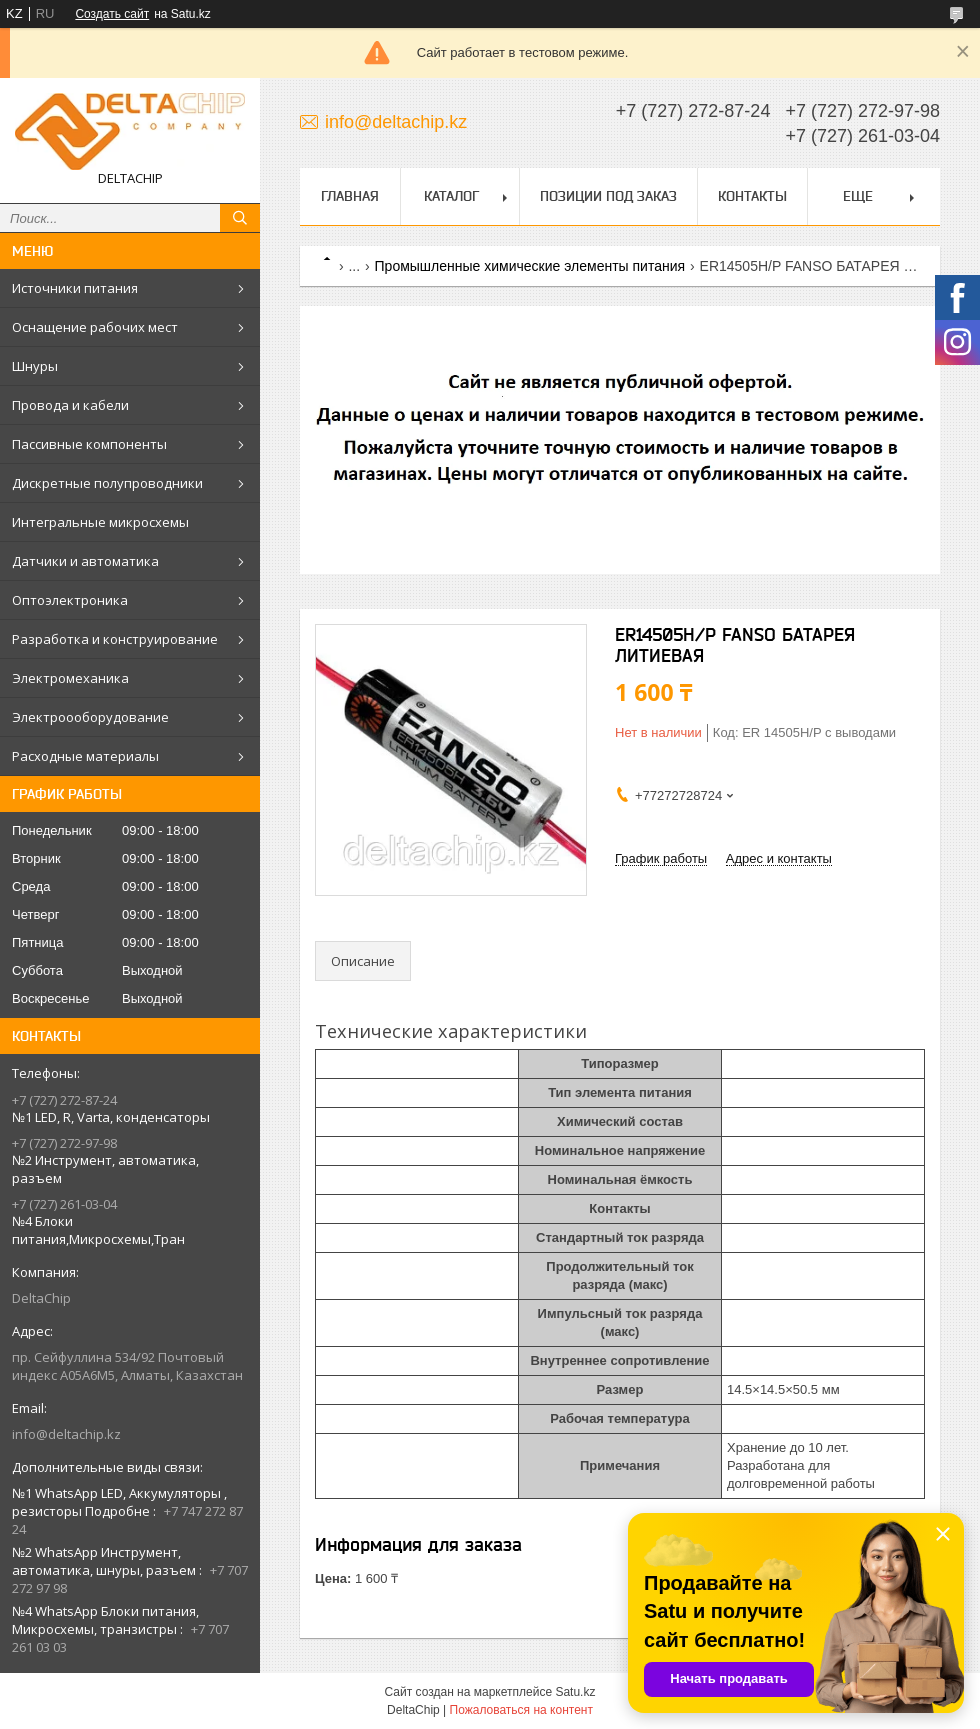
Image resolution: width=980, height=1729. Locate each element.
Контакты (752, 196)
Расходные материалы (85, 756)
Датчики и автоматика (85, 561)
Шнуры (35, 366)
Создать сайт (112, 14)
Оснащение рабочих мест (95, 327)
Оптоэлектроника (70, 600)
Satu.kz (575, 1692)
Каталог (451, 196)
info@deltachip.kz (66, 1434)
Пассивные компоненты (89, 444)
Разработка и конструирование (115, 639)
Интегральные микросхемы (100, 522)
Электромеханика (70, 678)
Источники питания (75, 288)
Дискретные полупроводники (107, 483)
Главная (350, 196)
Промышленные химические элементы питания (530, 266)
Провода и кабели (70, 405)
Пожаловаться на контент (521, 1710)
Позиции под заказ (608, 196)
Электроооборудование (90, 717)
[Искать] (240, 218)
